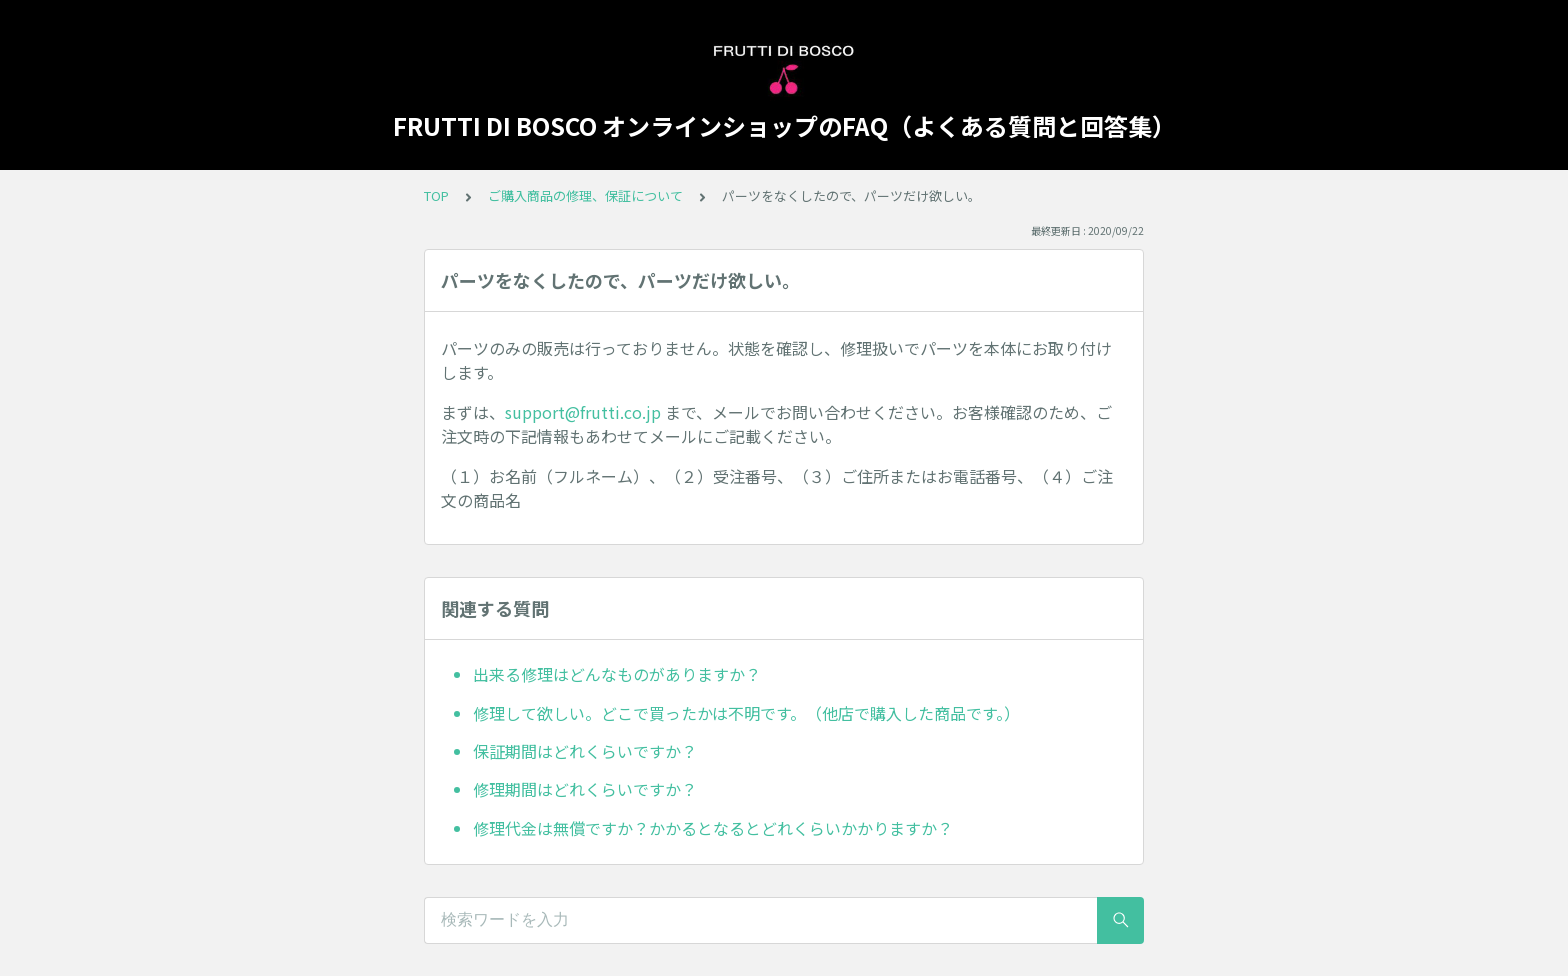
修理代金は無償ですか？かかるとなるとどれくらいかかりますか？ (713, 828)
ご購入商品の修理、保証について (585, 195)
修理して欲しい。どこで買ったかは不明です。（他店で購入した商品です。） (746, 713)
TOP (436, 195)
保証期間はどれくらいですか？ (585, 751)
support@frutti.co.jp (583, 412)
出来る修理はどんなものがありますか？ (617, 674)
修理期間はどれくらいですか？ (585, 789)
